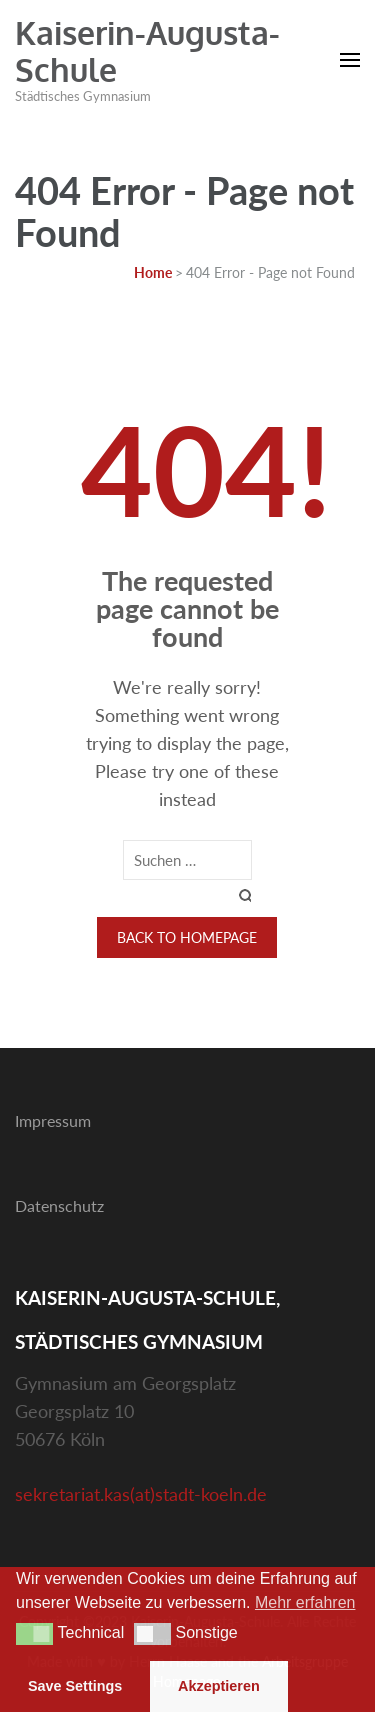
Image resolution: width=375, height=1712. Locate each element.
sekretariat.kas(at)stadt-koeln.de (141, 1494)
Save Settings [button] (75, 1686)
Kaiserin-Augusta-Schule (147, 51)
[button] (34, 1634)
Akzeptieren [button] (219, 1686)
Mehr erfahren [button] (305, 1602)
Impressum (53, 1120)
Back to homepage (187, 937)
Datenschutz (59, 1205)
